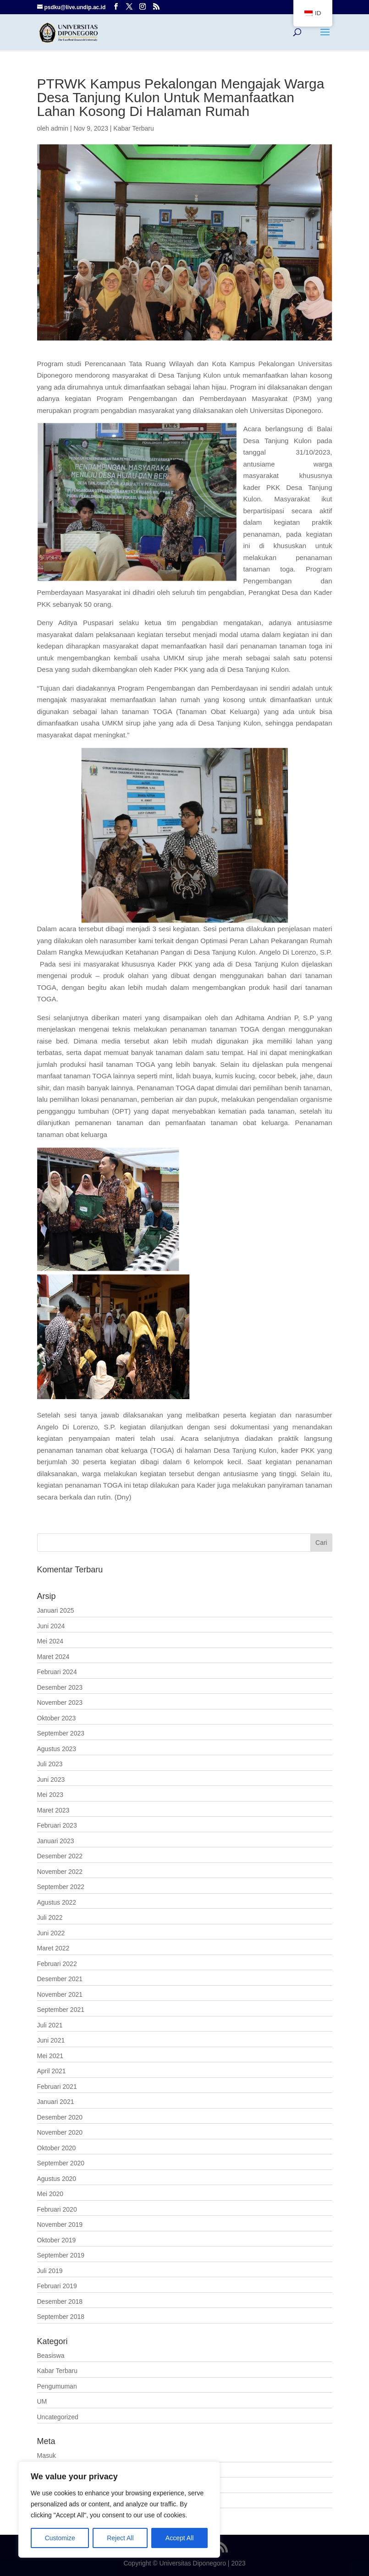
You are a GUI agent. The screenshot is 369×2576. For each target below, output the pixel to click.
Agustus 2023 (57, 1748)
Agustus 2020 (57, 2178)
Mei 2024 (50, 1641)
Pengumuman (57, 2386)
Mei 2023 (50, 1794)
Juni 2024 (51, 1626)
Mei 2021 (50, 2056)
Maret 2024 (53, 1656)
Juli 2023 (50, 1764)
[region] (119, 2509)
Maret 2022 (53, 1948)
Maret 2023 (53, 1810)
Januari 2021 (55, 2101)
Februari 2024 (57, 1671)
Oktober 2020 (56, 2148)
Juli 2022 (50, 1917)
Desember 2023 (60, 1687)
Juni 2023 (51, 1779)
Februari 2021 (57, 2086)
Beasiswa (51, 2355)
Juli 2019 (50, 2270)
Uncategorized (57, 2417)
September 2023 (61, 1733)
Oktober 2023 (56, 1718)
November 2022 (60, 1871)
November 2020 (60, 2132)
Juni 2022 (51, 1933)
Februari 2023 (57, 1825)
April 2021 (51, 2071)
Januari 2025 (55, 1610)
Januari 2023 (55, 1841)
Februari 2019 (57, 2286)
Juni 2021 (51, 2040)
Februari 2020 (57, 2209)
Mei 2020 (50, 2193)
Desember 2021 (60, 1979)
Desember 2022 (60, 1856)
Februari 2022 (57, 1963)
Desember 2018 (60, 2301)
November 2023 (60, 1702)
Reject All (120, 2538)
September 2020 (61, 2163)
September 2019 (61, 2255)
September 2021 (61, 2009)
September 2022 (61, 1886)
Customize (60, 2538)
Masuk (46, 2455)
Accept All (179, 2538)
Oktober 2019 (56, 2240)
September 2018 (61, 2316)
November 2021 (60, 1994)
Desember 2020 (60, 2117)
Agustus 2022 (57, 1902)
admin (59, 128)
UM (42, 2401)
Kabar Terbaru (133, 128)
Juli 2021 (50, 2025)
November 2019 (60, 2224)
